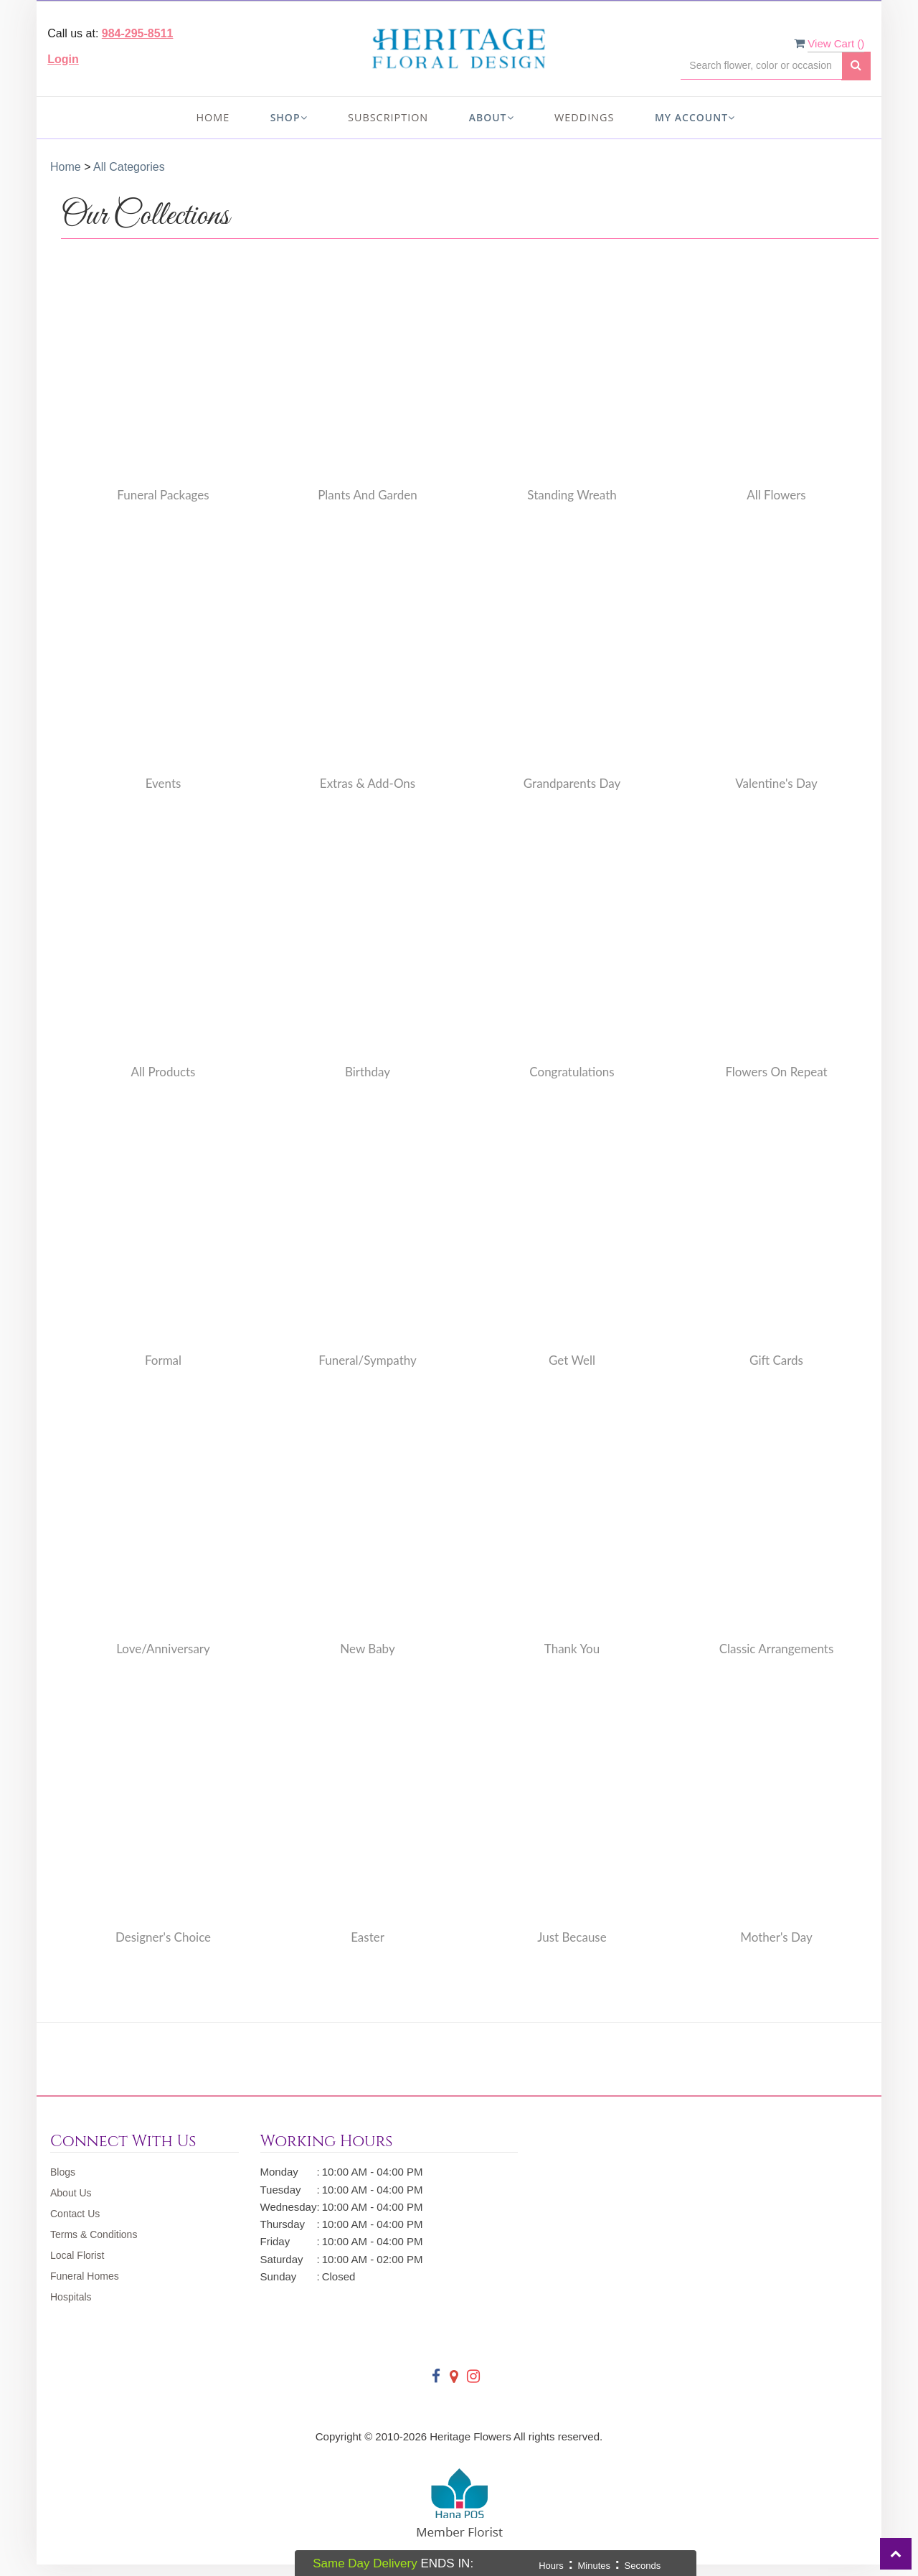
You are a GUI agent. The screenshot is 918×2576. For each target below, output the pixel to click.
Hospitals (71, 2297)
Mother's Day (776, 1937)
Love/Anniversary (163, 1648)
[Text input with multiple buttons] (761, 66)
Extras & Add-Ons (367, 783)
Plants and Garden (367, 494)
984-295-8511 (138, 33)
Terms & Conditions (93, 2234)
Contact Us (75, 2213)
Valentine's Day (776, 783)
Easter (367, 1937)
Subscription (388, 117)
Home (213, 117)
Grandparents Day (572, 783)
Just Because (571, 1937)
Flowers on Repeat (776, 1071)
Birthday (367, 1071)
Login (63, 59)
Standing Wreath (572, 494)
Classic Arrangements (776, 1648)
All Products (163, 1071)
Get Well (572, 1360)
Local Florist (77, 2255)
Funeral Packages (163, 494)
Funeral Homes (84, 2276)
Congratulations (571, 1071)
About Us (71, 2193)
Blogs (62, 2172)
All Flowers (776, 494)
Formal (163, 1360)
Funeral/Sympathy (367, 1360)
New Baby (367, 1648)
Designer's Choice (163, 1937)
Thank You (572, 1648)
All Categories (129, 167)
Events (163, 783)
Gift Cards (776, 1360)
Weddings (584, 117)
